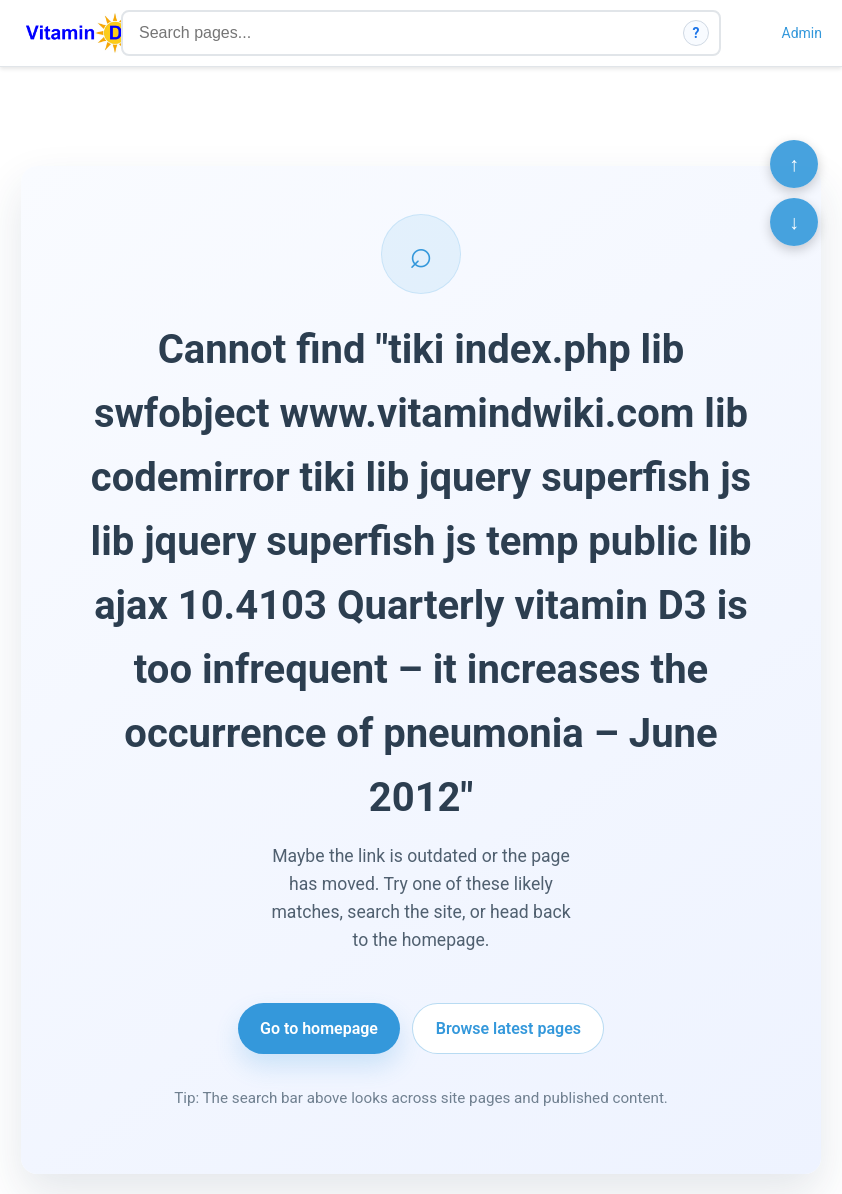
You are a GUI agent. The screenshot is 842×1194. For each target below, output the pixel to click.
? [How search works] (696, 33)
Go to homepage (319, 1028)
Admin (802, 33)
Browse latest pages (508, 1028)
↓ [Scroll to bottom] (794, 222)
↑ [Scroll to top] (794, 164)
